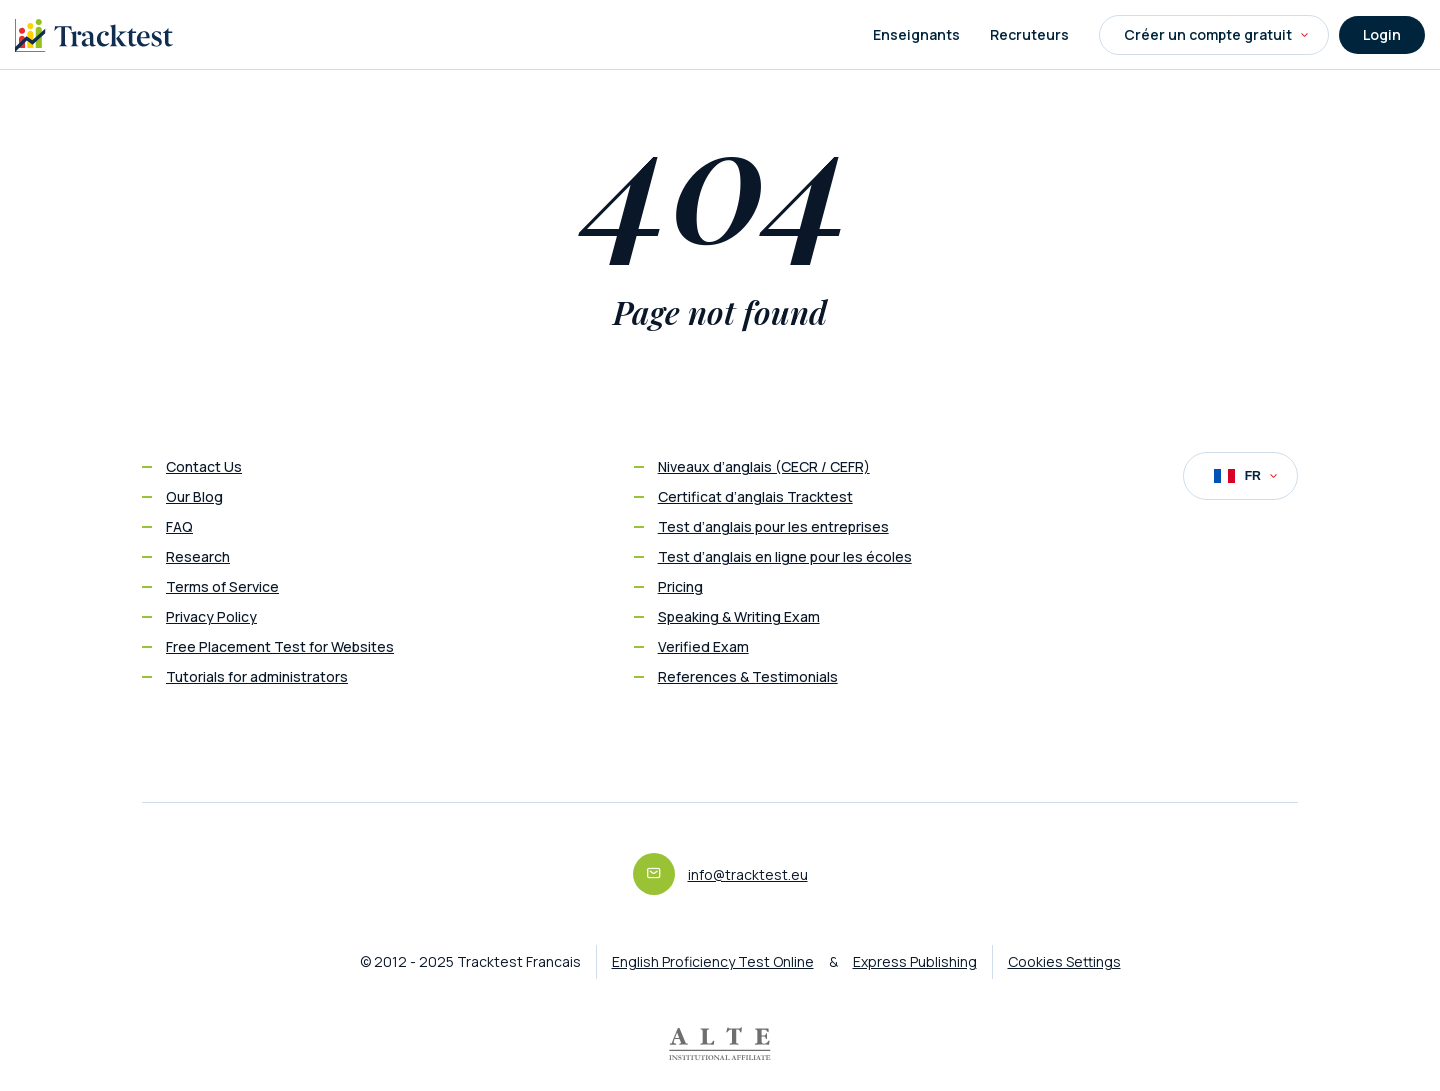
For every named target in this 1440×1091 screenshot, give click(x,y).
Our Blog (194, 496)
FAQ (179, 526)
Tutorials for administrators (257, 676)
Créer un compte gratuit (1216, 34)
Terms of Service (222, 586)
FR (1245, 476)
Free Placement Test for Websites (280, 646)
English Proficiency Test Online (713, 961)
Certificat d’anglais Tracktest (755, 496)
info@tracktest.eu (748, 874)
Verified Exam (703, 646)
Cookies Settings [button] (1064, 961)
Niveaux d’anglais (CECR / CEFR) (764, 466)
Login (1382, 34)
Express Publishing (915, 961)
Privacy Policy (211, 616)
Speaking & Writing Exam (739, 616)
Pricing (680, 586)
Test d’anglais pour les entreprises (773, 526)
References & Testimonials (748, 676)
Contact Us (204, 466)
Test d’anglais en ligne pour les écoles (785, 556)
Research (198, 556)
